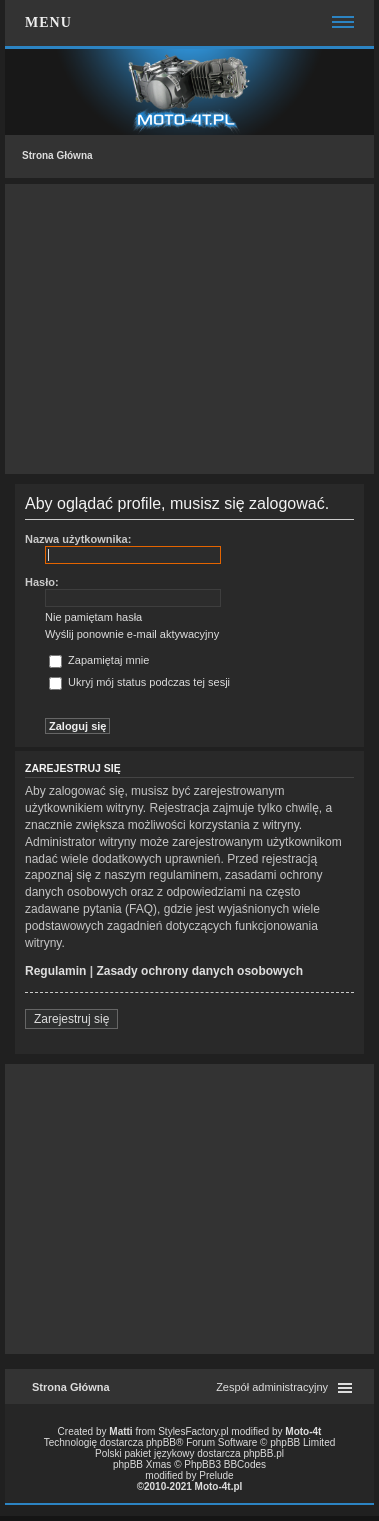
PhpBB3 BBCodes (225, 1464)
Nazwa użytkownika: (78, 539)
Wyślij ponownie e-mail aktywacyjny (132, 634)
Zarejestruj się (71, 1019)
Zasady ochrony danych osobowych (199, 971)
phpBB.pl (263, 1453)
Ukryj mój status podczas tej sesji (139, 682)
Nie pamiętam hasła (93, 617)
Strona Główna (57, 155)
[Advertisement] (189, 329)
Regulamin (55, 971)
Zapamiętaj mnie (99, 660)
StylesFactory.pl (193, 1431)
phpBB (161, 1442)
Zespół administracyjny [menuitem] (272, 1387)
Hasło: (42, 582)
